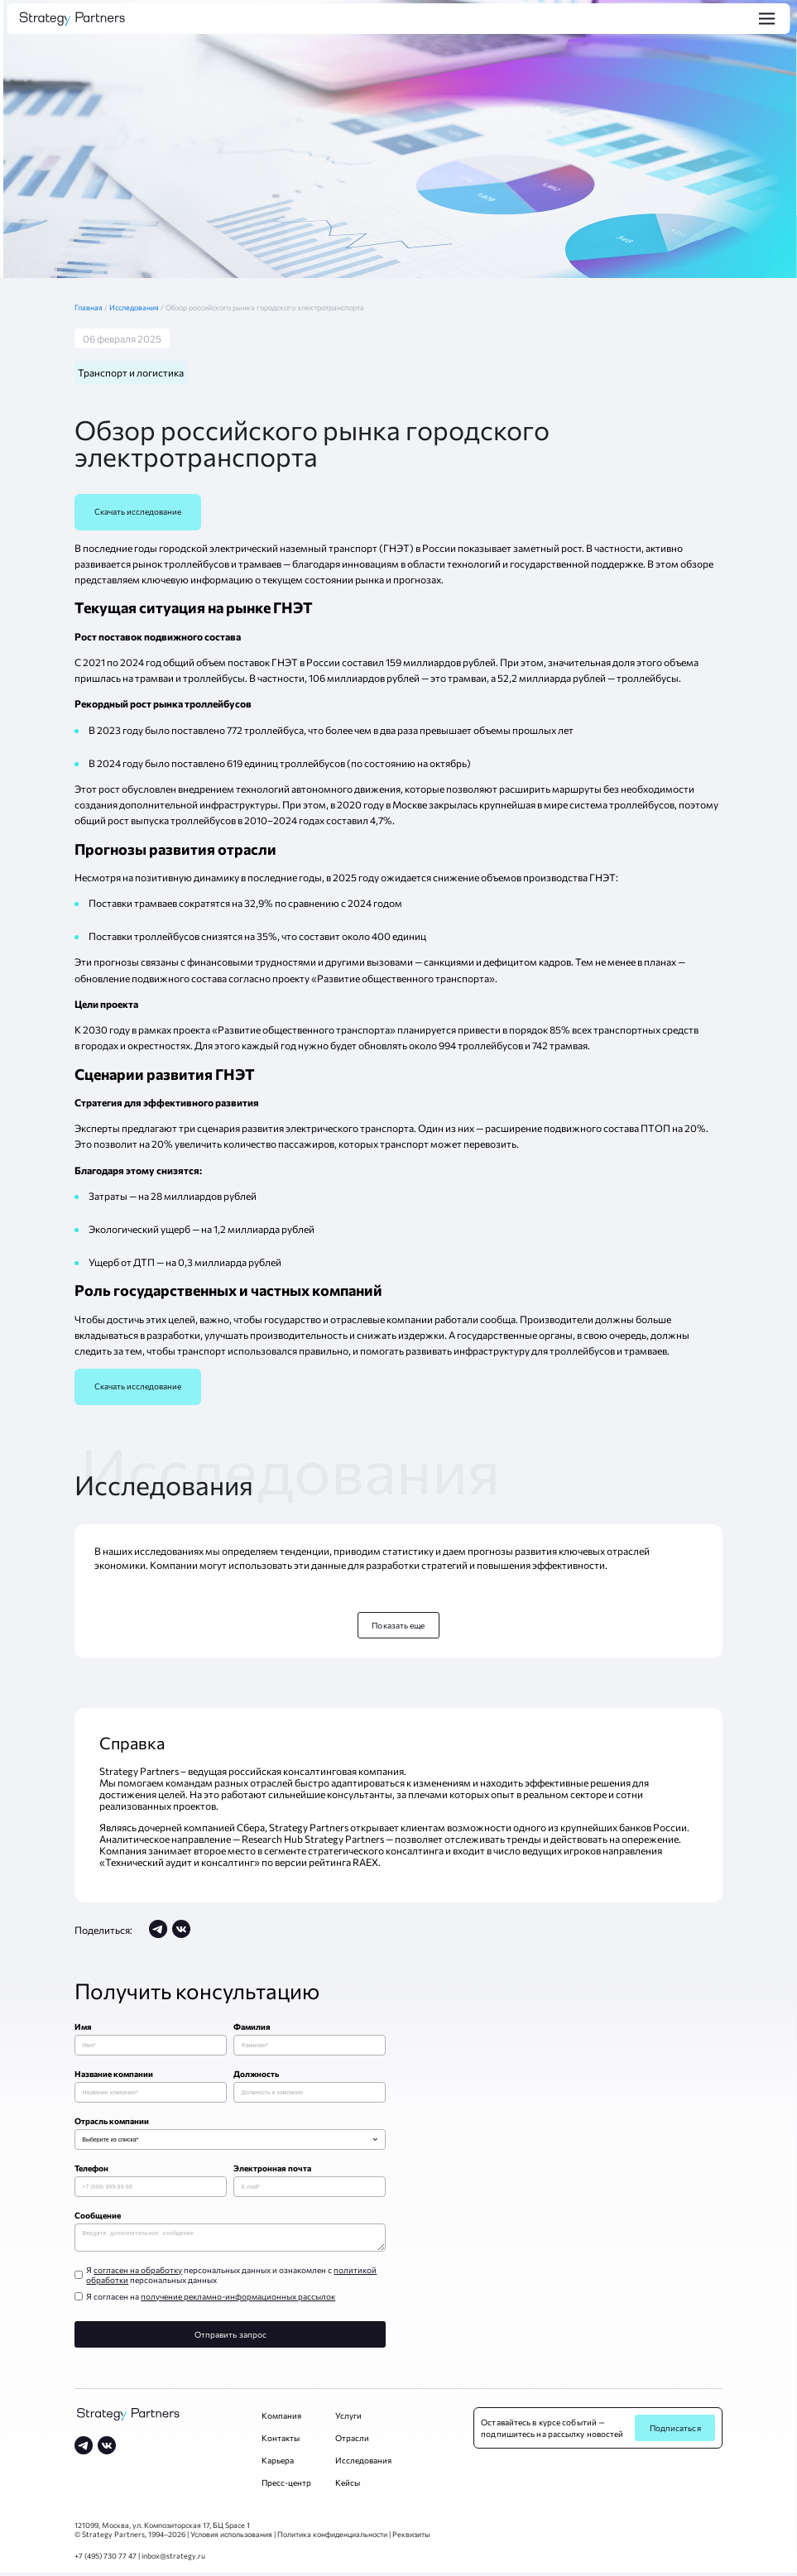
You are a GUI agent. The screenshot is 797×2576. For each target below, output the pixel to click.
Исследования (135, 307)
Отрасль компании (111, 2121)
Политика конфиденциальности (332, 2537)
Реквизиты (411, 2537)
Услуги (348, 2419)
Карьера (278, 2463)
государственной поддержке (576, 563)
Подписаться (675, 2431)
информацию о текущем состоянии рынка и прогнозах (315, 579)
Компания (281, 2419)
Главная (91, 307)
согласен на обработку (138, 2273)
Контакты (281, 2441)
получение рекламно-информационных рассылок (238, 2300)
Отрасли (352, 2441)
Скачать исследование (137, 511)
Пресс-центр (286, 2486)
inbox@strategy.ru (173, 2559)
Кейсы (347, 2486)
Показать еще (398, 1625)
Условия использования (231, 2537)
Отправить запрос (230, 2338)
